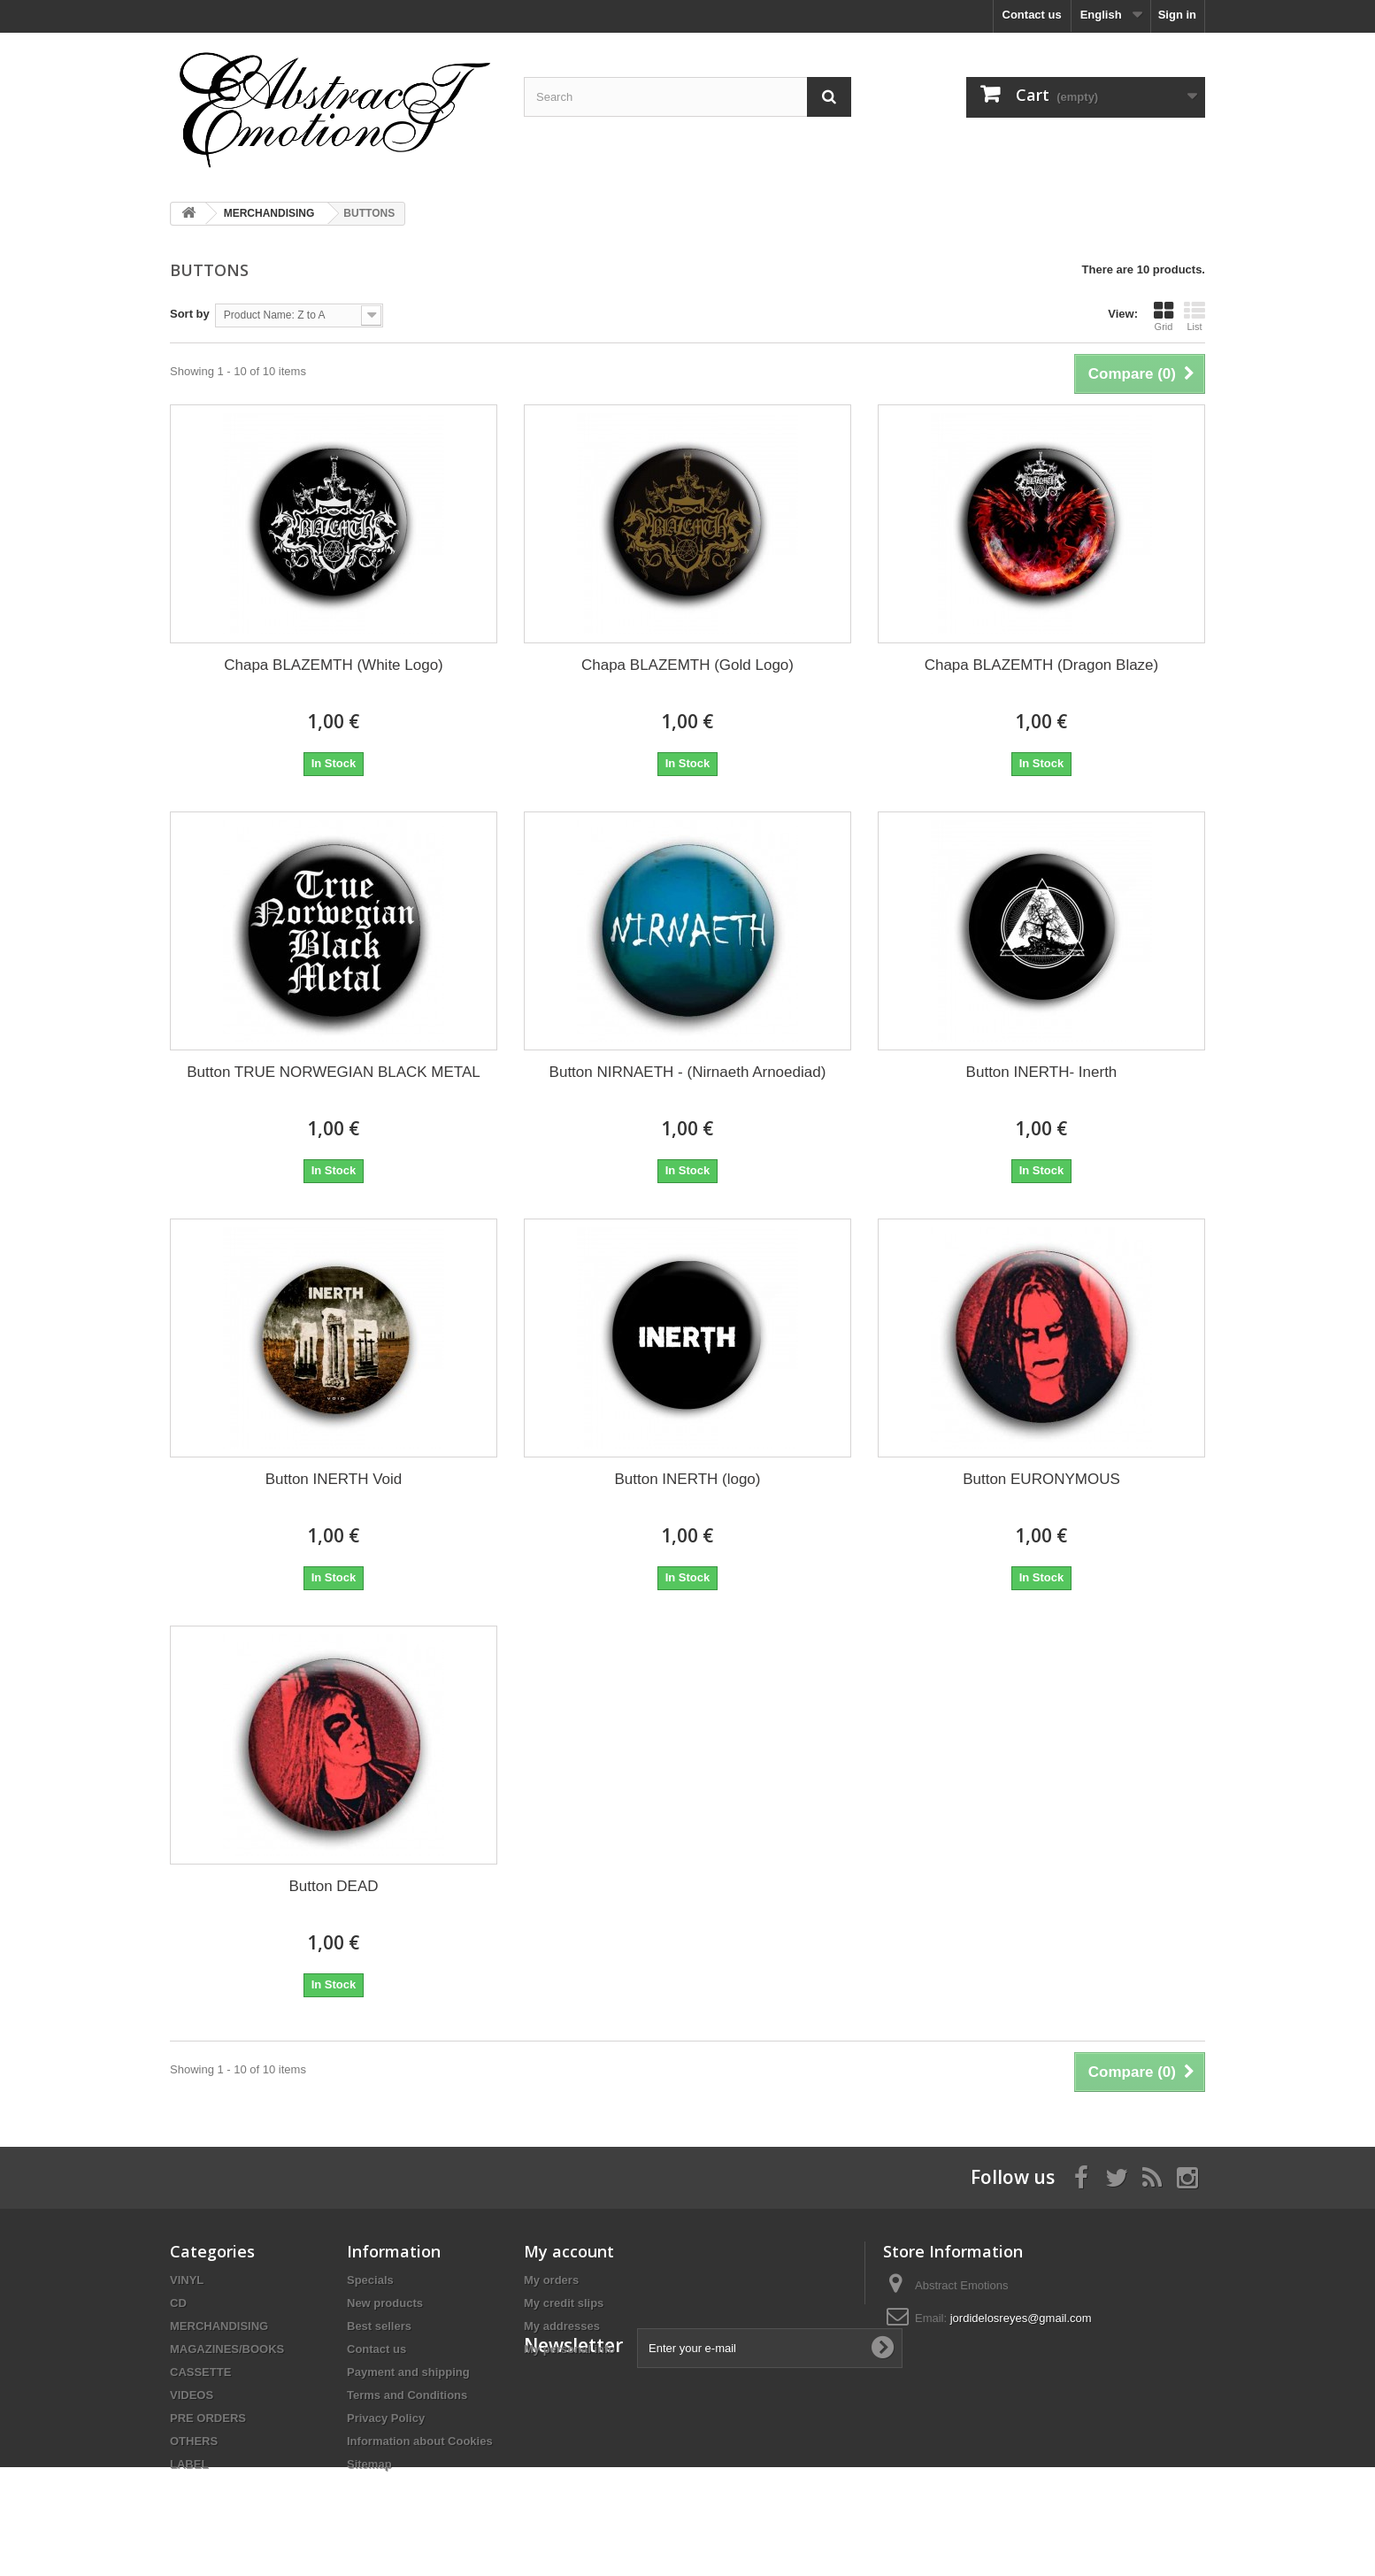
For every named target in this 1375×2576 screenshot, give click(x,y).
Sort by (190, 313)
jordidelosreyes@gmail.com (1021, 2318)
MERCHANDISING (219, 2326)
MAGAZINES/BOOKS (227, 2349)
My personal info (569, 2349)
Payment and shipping (408, 2372)
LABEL (189, 2464)
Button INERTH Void (334, 1479)
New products (385, 2303)
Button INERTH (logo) (687, 1479)
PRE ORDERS (208, 2418)
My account (569, 2251)
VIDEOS (191, 2395)
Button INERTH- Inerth (1042, 1072)
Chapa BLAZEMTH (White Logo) (333, 665)
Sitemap (369, 2464)
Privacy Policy (386, 2418)
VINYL (187, 2280)
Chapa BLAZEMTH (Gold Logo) (687, 665)
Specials (370, 2280)
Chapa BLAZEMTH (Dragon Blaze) (1042, 665)
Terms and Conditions (407, 2395)
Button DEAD (333, 1886)
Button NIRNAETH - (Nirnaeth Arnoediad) (687, 1072)
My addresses (562, 2326)
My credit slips (563, 2303)
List (1194, 316)
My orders (551, 2280)
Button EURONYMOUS (1041, 1479)
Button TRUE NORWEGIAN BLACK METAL (333, 1072)
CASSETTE (200, 2372)
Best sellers (379, 2326)
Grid (1163, 316)
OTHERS (194, 2441)
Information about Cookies (420, 2441)
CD (178, 2303)
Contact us (1032, 14)
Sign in (1177, 14)
